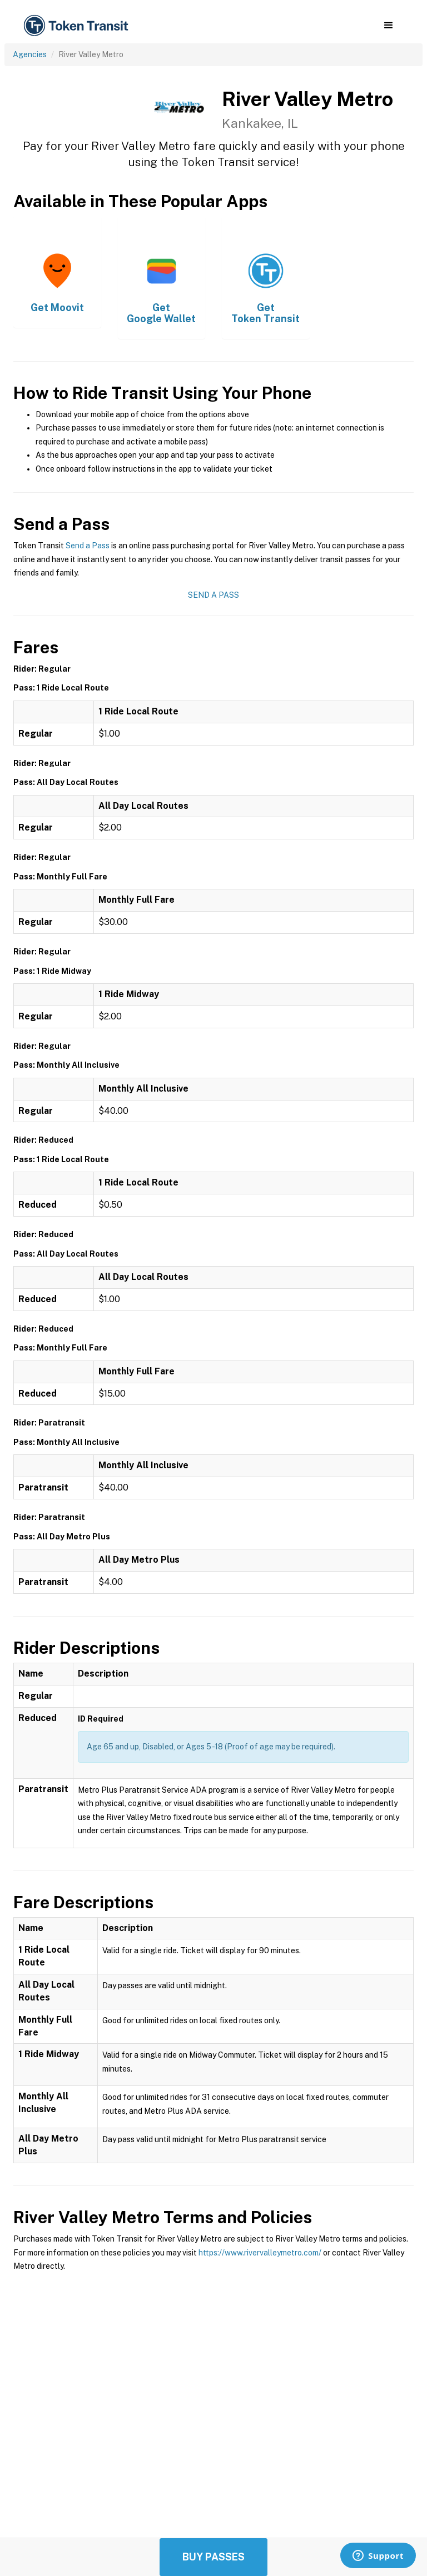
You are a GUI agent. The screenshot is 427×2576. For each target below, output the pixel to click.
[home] (77, 26)
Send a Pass (88, 545)
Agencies (30, 54)
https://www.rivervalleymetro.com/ (259, 2252)
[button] (388, 25)
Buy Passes (213, 2557)
